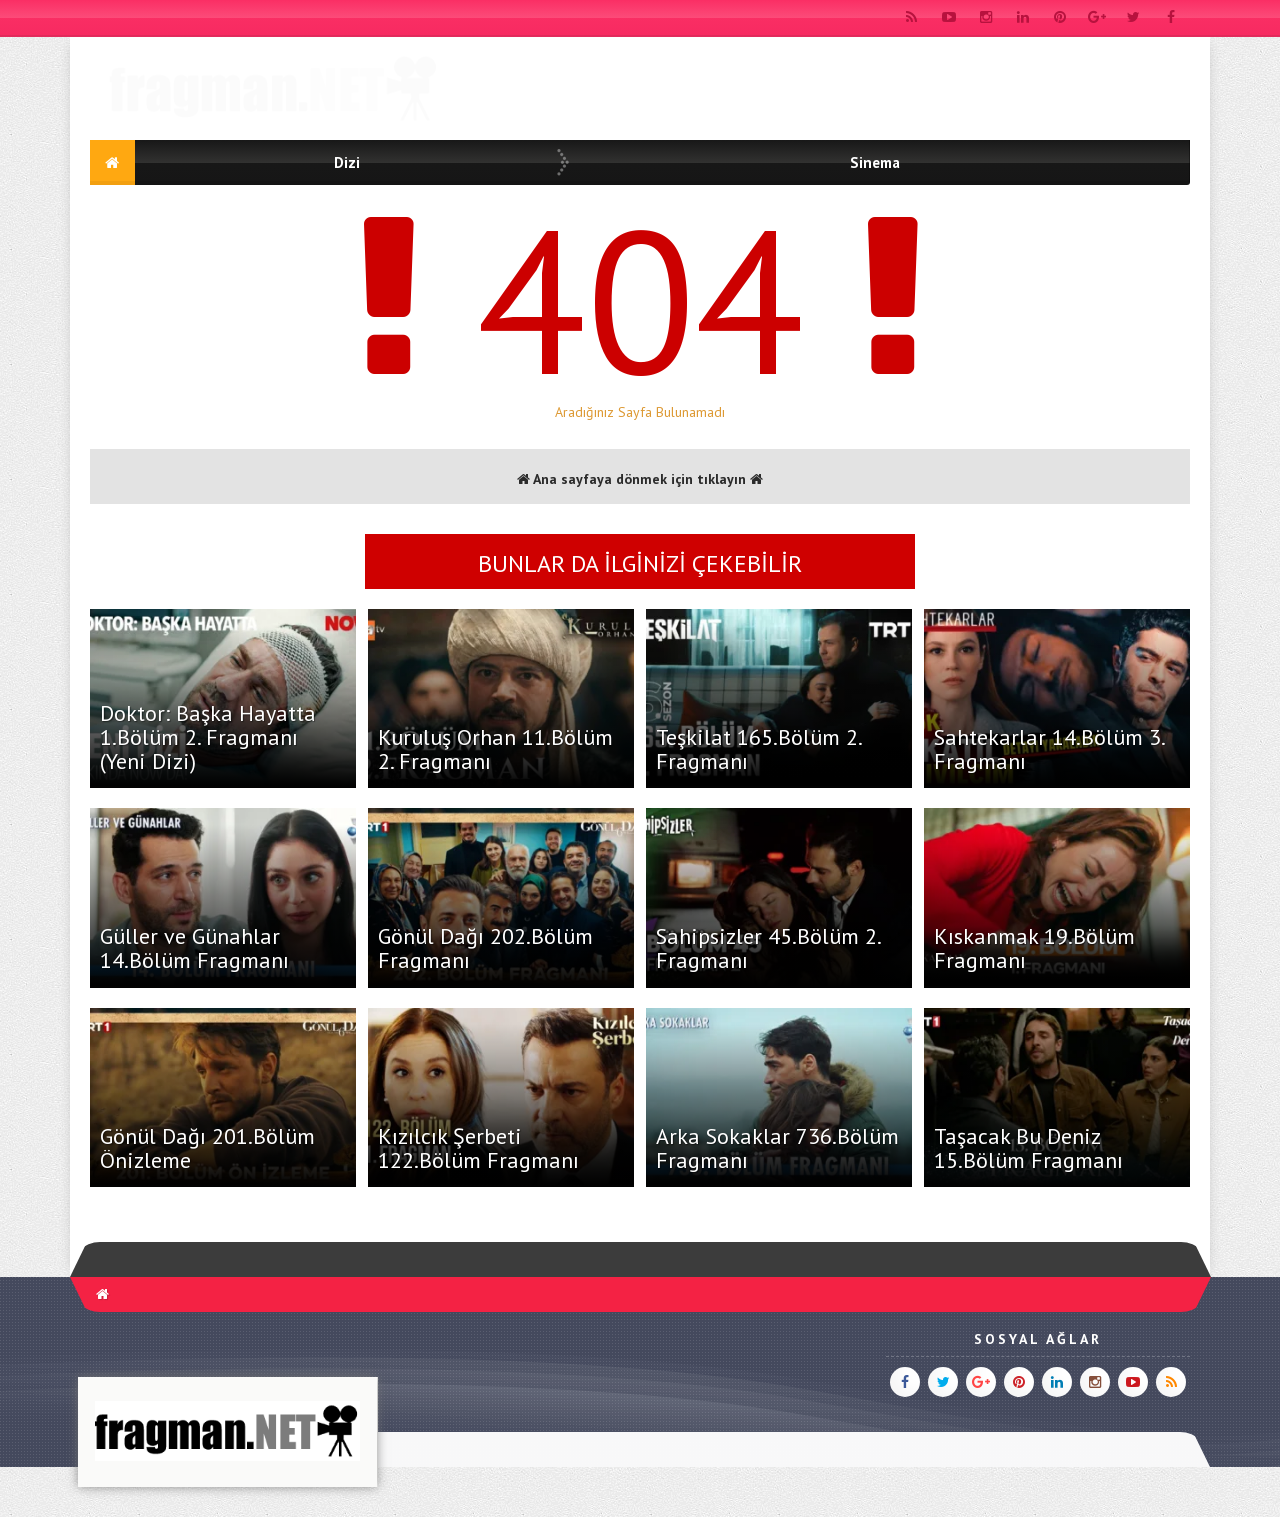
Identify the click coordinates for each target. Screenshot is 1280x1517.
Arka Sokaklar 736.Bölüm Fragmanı (777, 1148)
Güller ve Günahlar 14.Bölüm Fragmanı (194, 948)
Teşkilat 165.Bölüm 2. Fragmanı (758, 749)
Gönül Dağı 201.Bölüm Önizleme (207, 1148)
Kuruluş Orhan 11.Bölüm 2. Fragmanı (495, 749)
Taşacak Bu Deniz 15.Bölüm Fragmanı (1028, 1148)
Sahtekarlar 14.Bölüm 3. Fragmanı (1049, 749)
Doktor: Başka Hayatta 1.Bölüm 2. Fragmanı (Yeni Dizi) (208, 737)
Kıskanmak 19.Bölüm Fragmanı (1034, 948)
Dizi (347, 162)
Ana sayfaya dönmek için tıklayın (640, 479)
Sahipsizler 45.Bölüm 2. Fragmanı (768, 948)
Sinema (875, 162)
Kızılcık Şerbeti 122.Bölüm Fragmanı (478, 1148)
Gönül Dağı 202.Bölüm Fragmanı (485, 948)
